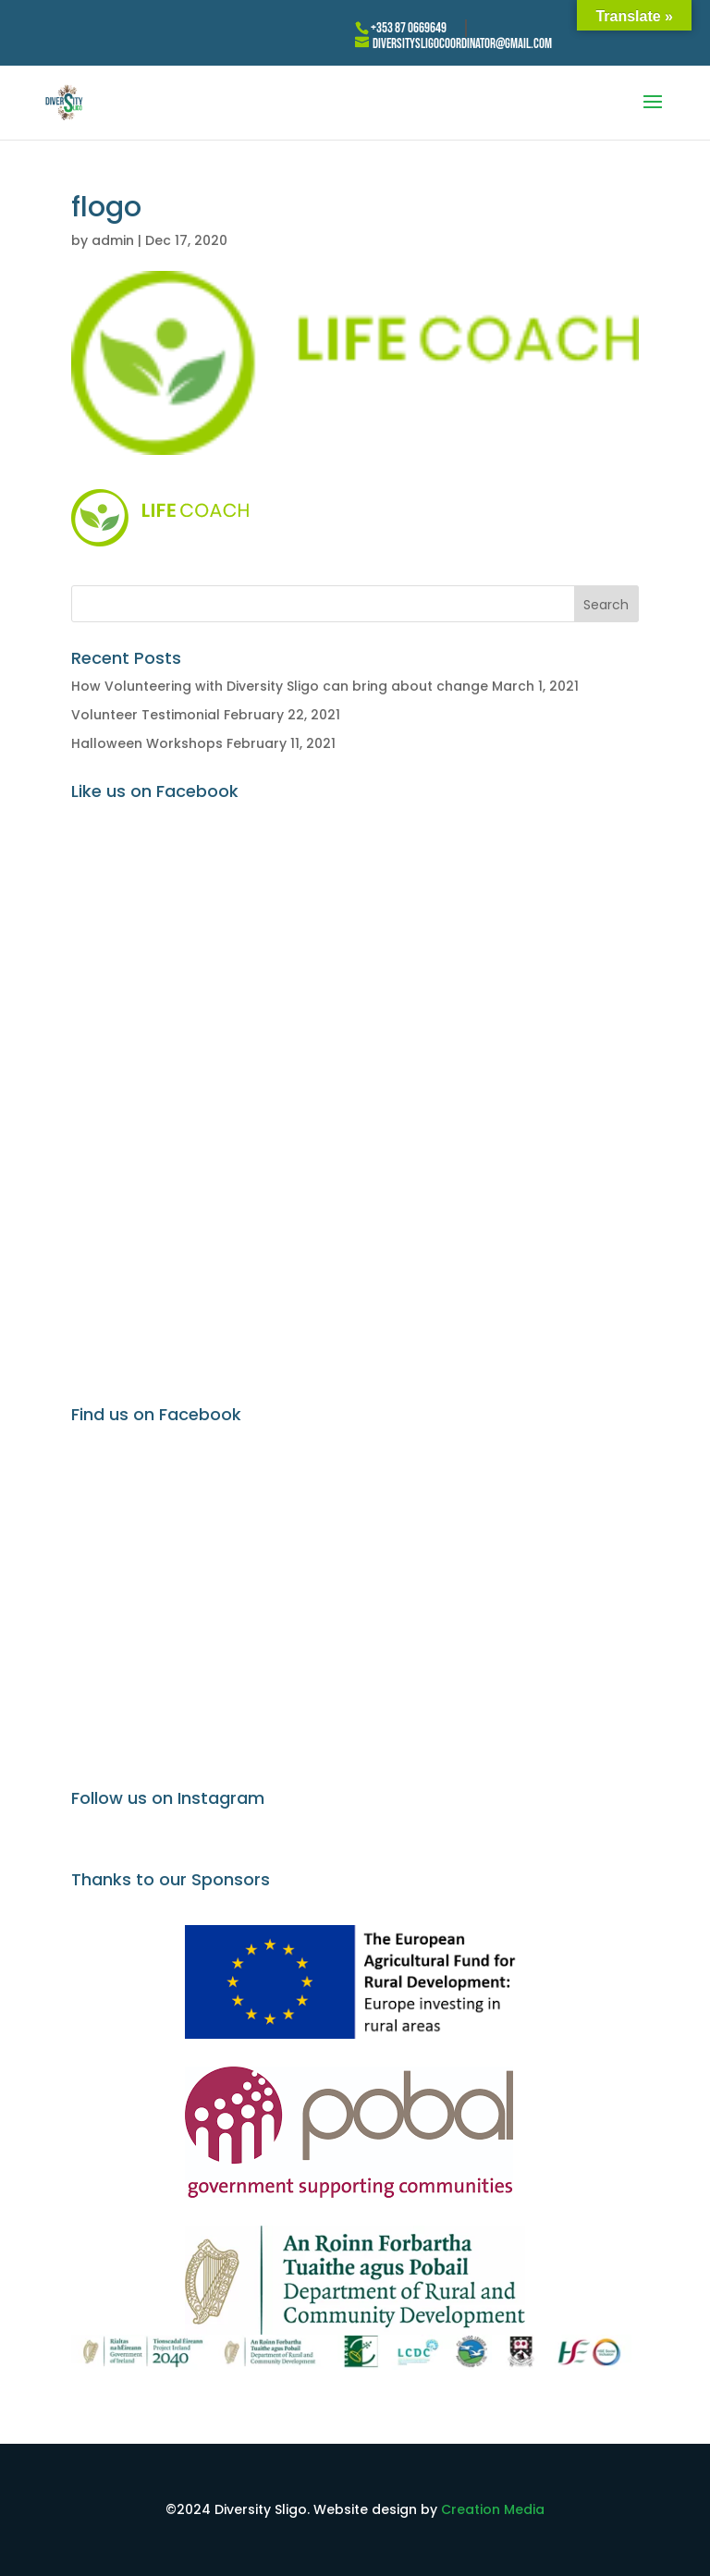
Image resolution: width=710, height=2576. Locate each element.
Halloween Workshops (147, 743)
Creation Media (493, 2509)
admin (113, 240)
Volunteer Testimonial (145, 714)
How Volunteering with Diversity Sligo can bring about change (279, 686)
